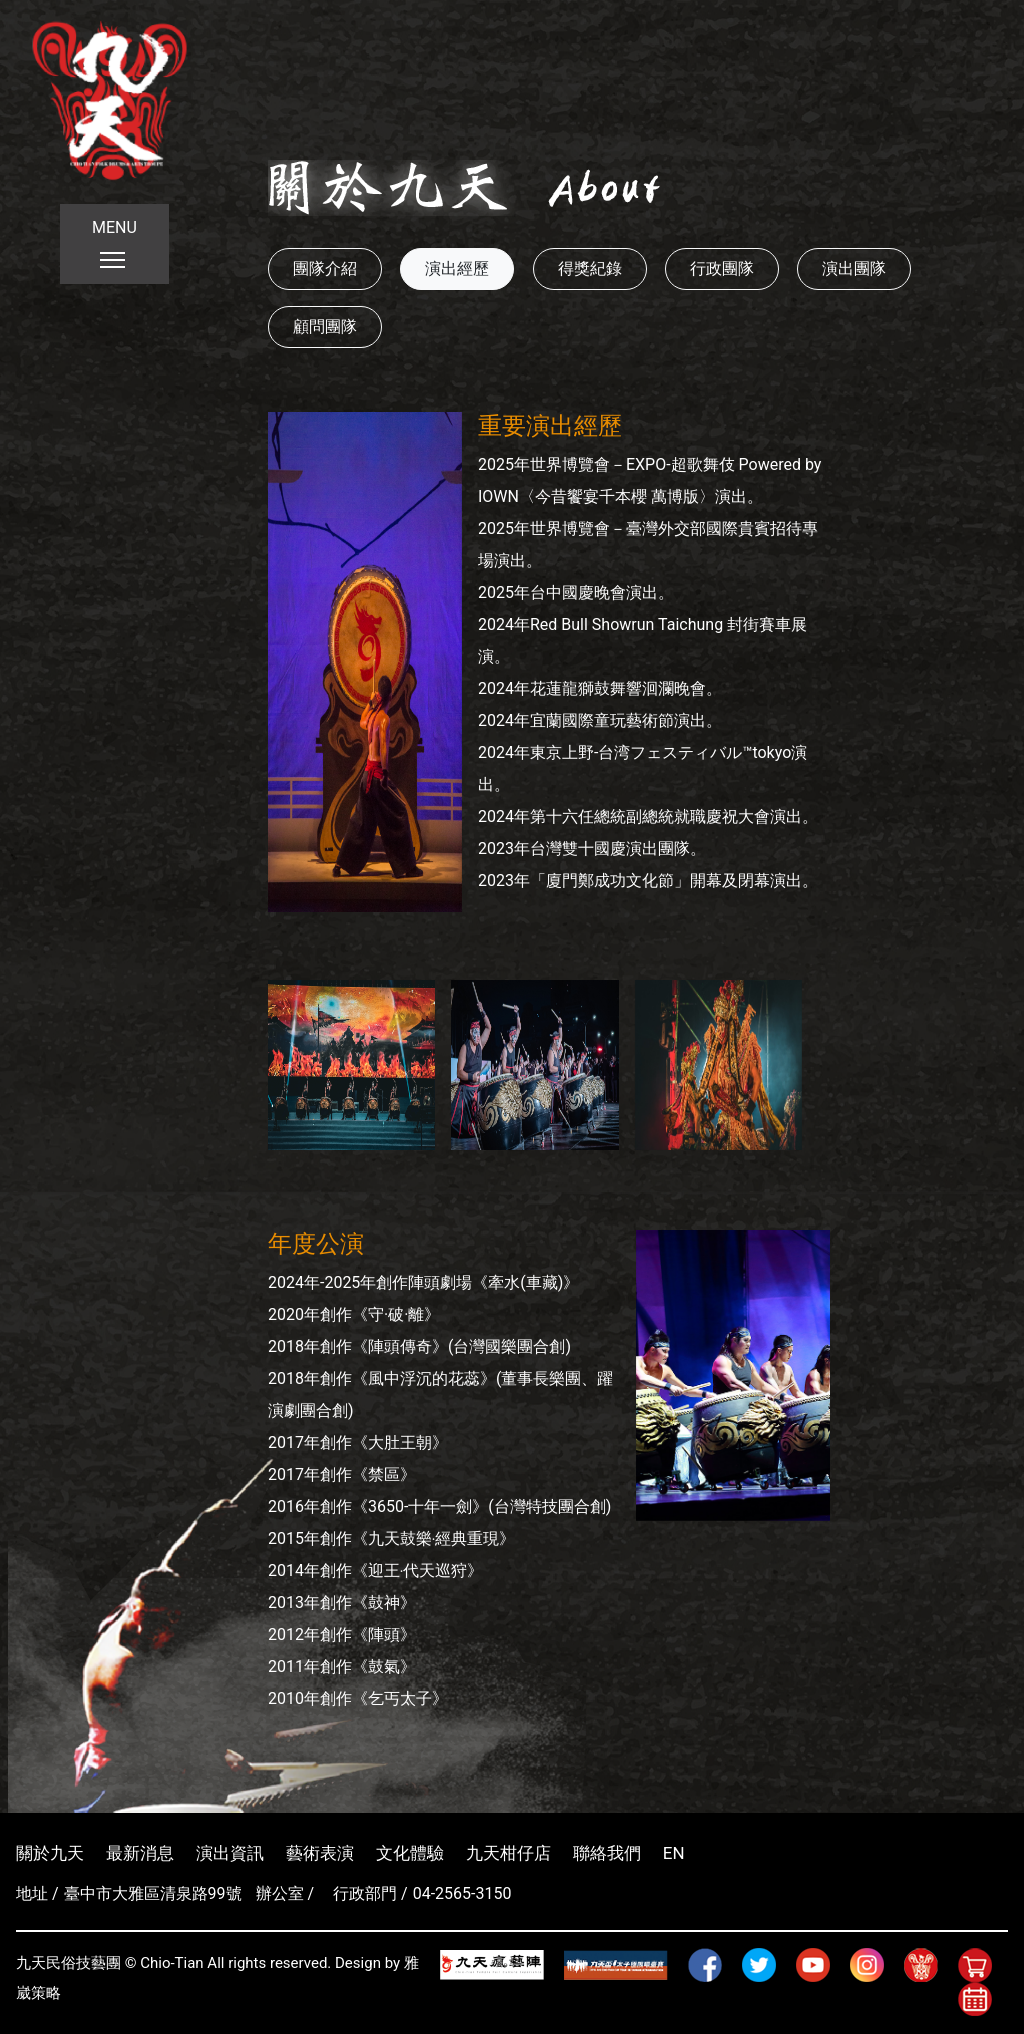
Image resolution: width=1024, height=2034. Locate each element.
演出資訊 (230, 1853)
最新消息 (140, 1853)
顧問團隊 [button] (325, 326)
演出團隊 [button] (854, 268)
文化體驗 (410, 1853)
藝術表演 (320, 1853)
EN (674, 1853)
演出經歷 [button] (457, 268)
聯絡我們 (607, 1853)
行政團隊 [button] (722, 268)
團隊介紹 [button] (325, 268)
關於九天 (50, 1853)
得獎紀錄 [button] (590, 268)
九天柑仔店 (508, 1853)
